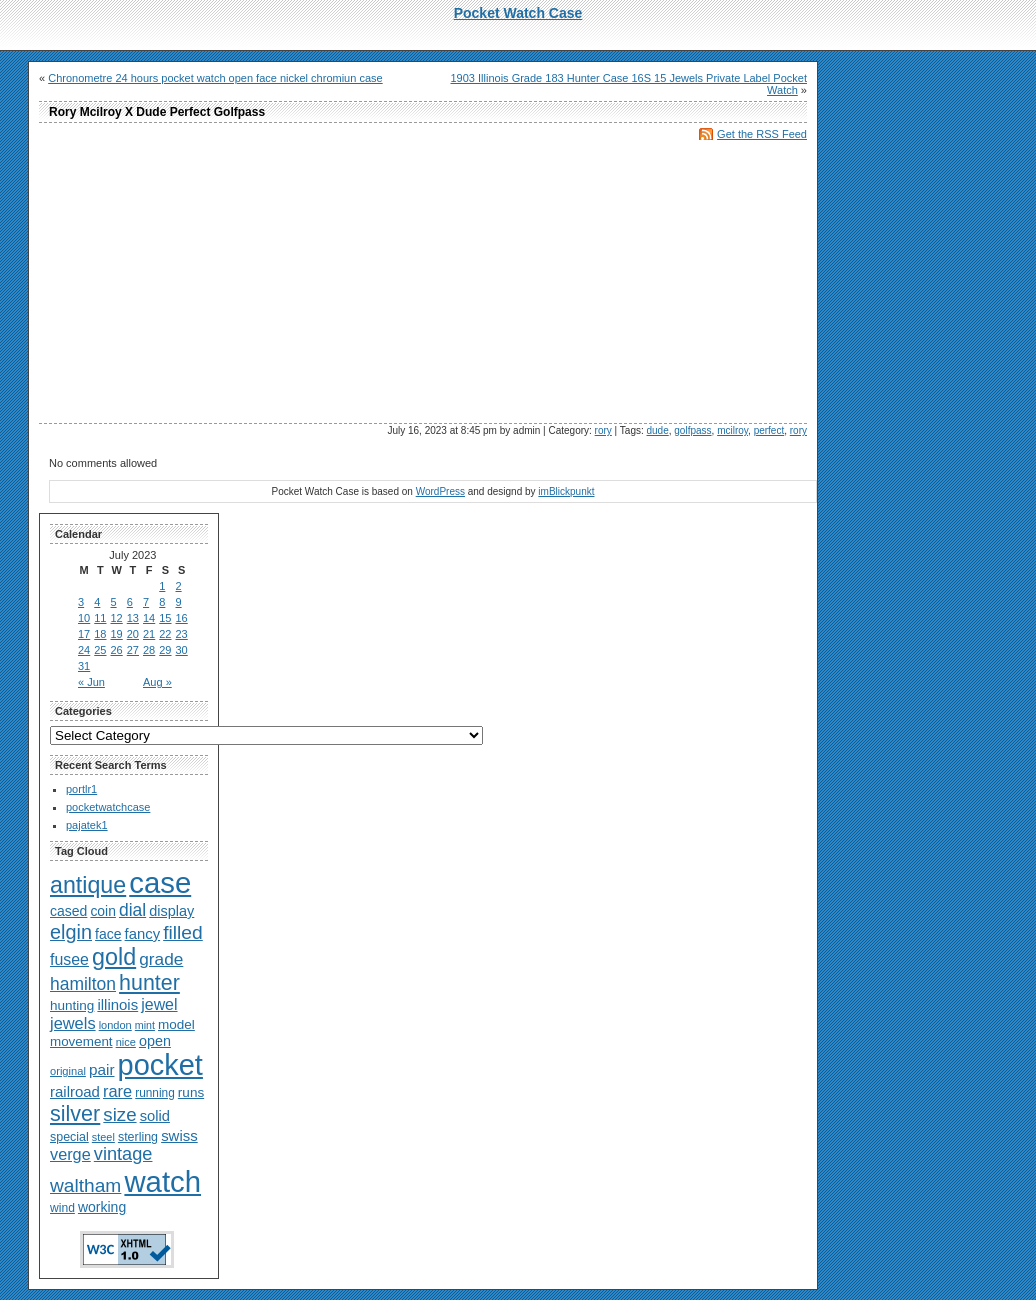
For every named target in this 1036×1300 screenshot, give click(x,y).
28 (149, 650)
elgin (71, 932)
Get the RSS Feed (762, 134)
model (176, 1024)
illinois (117, 1004)
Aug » (157, 682)
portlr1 (81, 789)
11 (100, 618)
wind (62, 1208)
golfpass (692, 430)
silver (75, 1113)
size (119, 1114)
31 (84, 666)
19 (117, 634)
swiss (179, 1135)
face (108, 934)
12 (117, 618)
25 (100, 650)
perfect (769, 430)
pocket (160, 1065)
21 (149, 634)
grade (161, 959)
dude (658, 430)
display (171, 911)
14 (149, 618)
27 (133, 650)
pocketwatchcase (108, 807)
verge (70, 1154)
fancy (142, 934)
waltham (85, 1185)
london (115, 1025)
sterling (138, 1137)
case (160, 882)
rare (117, 1091)
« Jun (91, 682)
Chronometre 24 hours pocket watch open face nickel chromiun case (215, 78)
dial (132, 910)
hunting (72, 1005)
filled (183, 932)
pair (102, 1069)
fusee (69, 959)
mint (145, 1025)
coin (102, 911)
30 (182, 650)
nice (126, 1042)
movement (81, 1041)
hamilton (83, 984)
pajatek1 (87, 825)
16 (182, 618)
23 (182, 634)
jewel (159, 1004)
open (155, 1041)
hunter (149, 983)
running (155, 1093)
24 (84, 650)
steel (103, 1137)
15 (165, 618)
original (68, 1071)
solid (155, 1116)
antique (88, 885)
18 (100, 634)
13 (133, 618)
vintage (123, 1154)
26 (117, 650)
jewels (73, 1023)
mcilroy (732, 430)
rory (603, 430)
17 (84, 634)
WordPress (440, 491)
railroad (75, 1091)
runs (191, 1092)
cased (68, 911)
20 (133, 634)
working (102, 1207)
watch (162, 1181)
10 (84, 618)
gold (114, 957)
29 (165, 650)
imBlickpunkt (566, 491)
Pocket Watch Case (518, 13)
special (69, 1137)
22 (165, 634)
